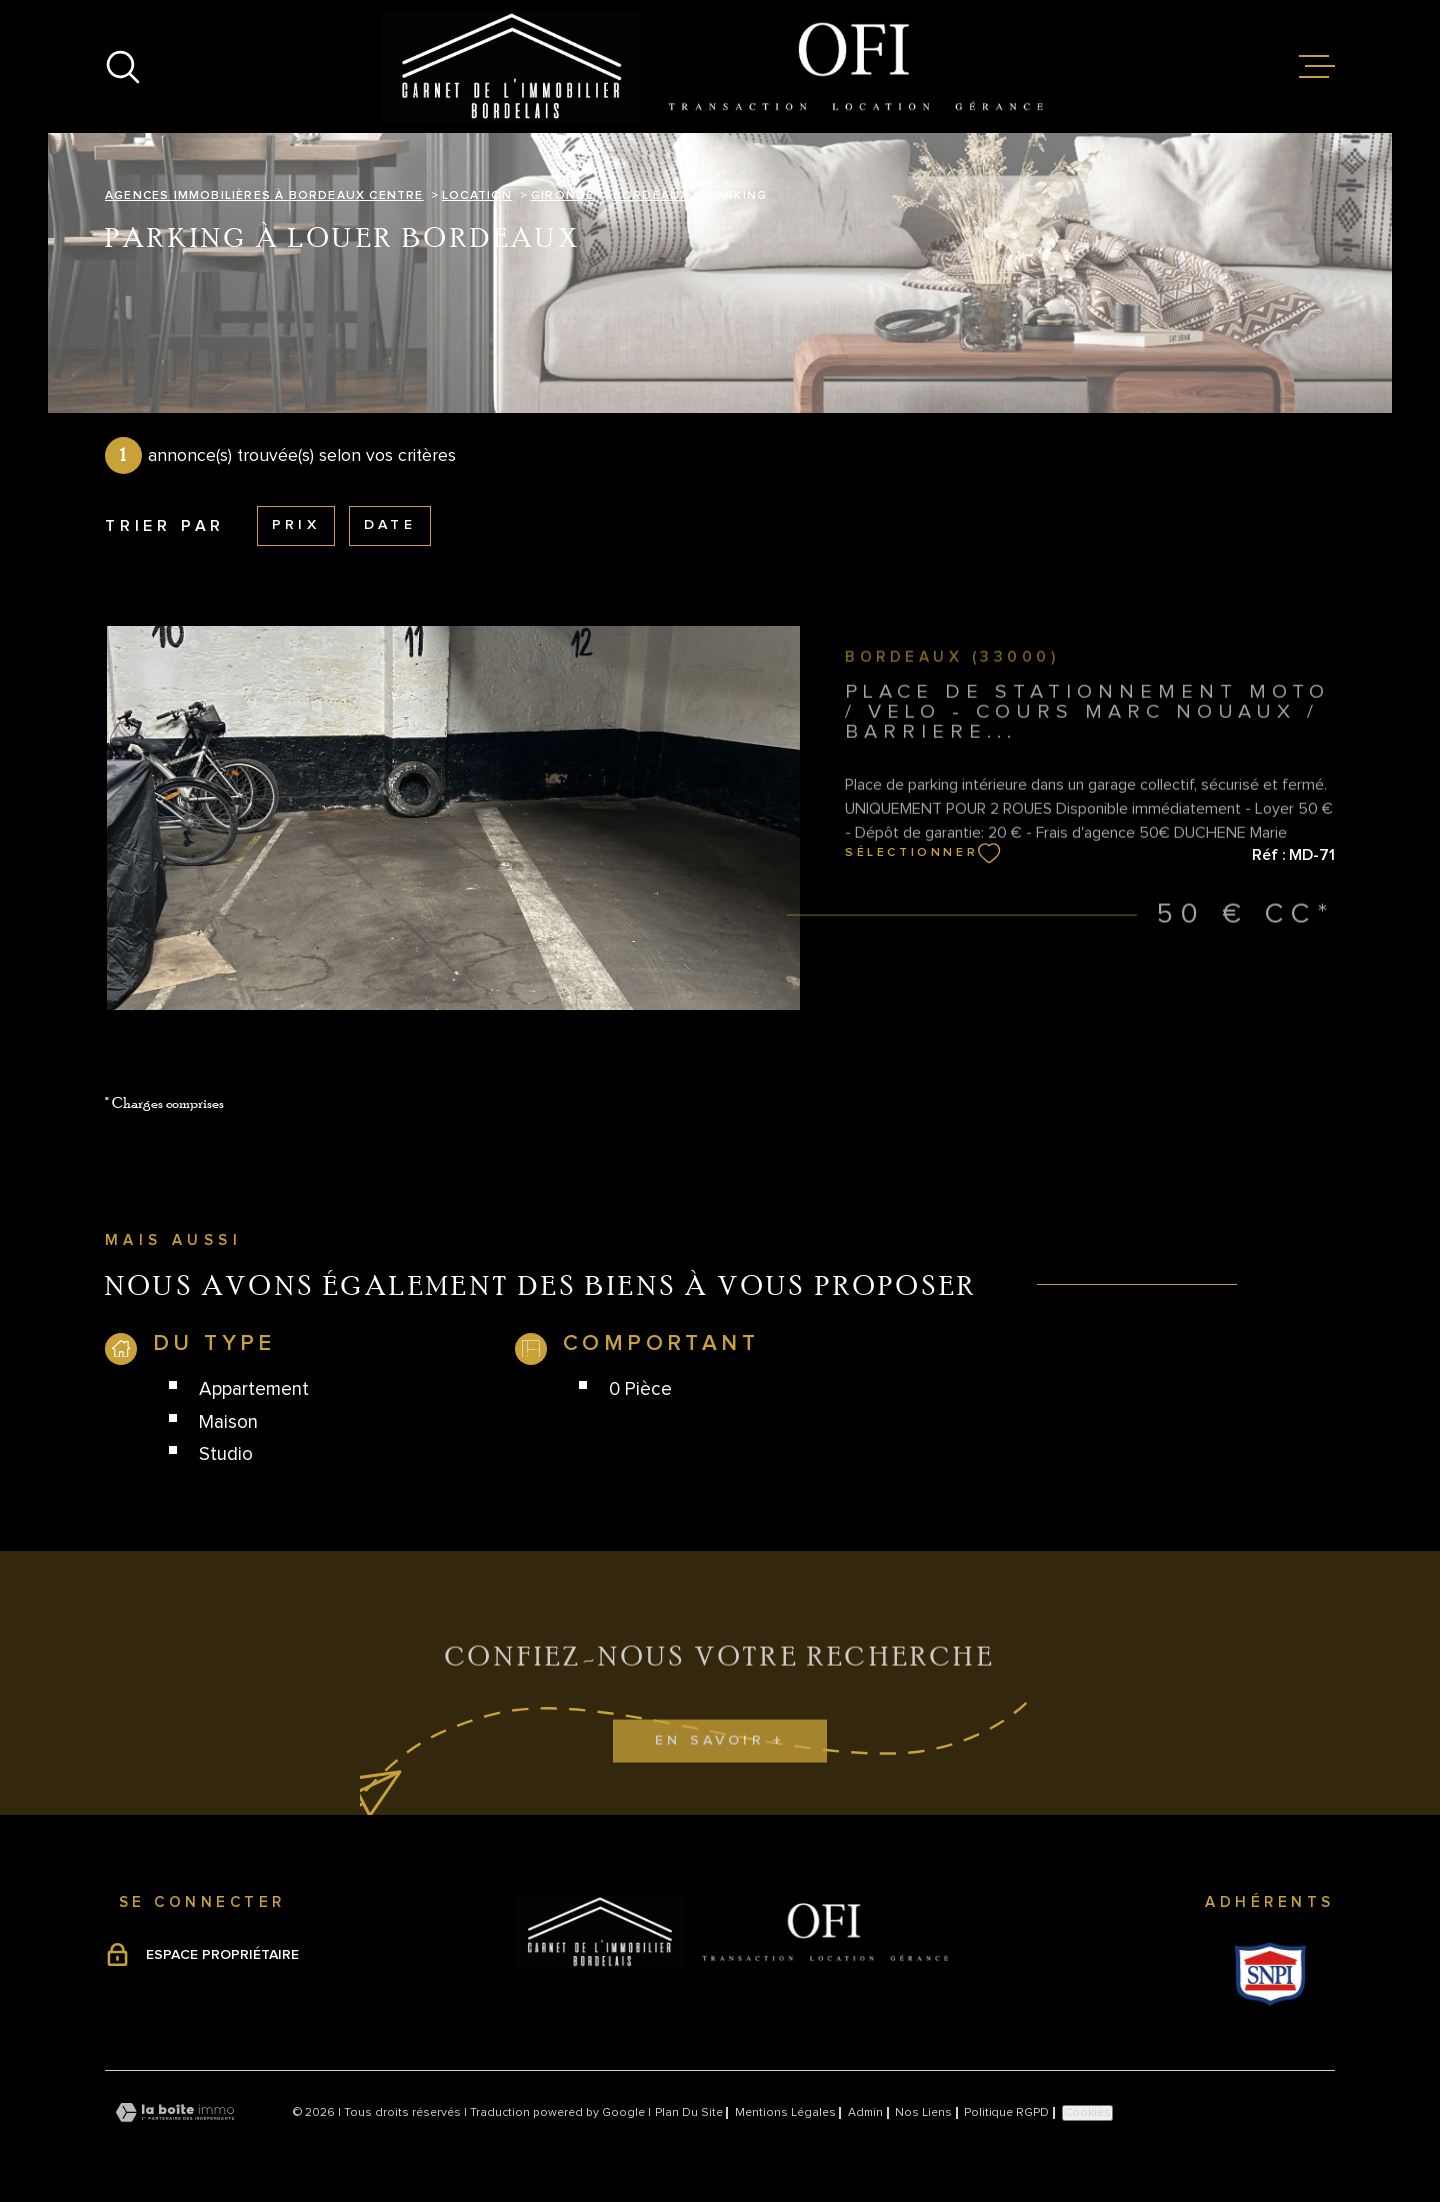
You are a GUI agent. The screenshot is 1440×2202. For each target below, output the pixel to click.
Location (477, 196)
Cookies (1087, 2113)
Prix (296, 525)
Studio (226, 1454)
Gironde (562, 196)
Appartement (254, 1389)
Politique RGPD (1006, 2113)
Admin (865, 2113)
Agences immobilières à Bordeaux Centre (264, 196)
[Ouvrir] (123, 67)
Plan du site (689, 2113)
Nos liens (923, 2113)
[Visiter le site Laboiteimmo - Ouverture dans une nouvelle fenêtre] (175, 2112)
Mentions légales (785, 2113)
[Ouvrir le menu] (1317, 67)
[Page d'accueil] (720, 66)
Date (390, 525)
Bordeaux (651, 196)
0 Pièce (640, 1389)
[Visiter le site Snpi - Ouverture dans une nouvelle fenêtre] (1270, 1974)
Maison (228, 1422)
